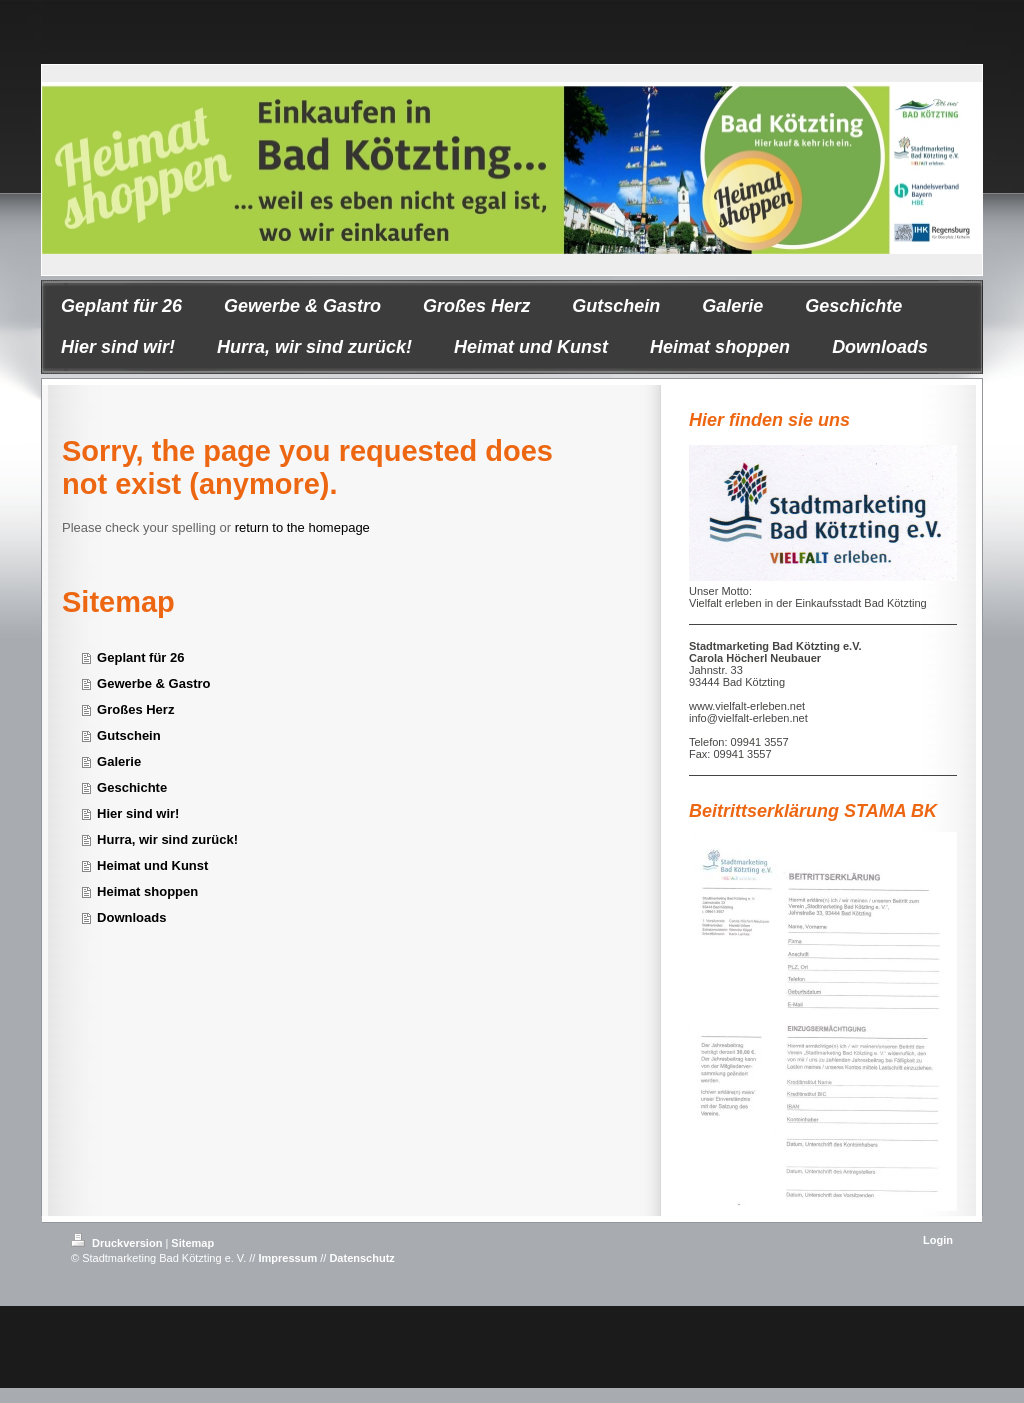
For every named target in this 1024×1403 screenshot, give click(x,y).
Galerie (119, 761)
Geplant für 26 (140, 657)
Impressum (287, 1258)
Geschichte (132, 787)
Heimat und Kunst (152, 865)
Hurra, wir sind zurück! (167, 839)
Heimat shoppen (147, 891)
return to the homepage (302, 527)
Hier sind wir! (138, 813)
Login (938, 1240)
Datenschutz (361, 1258)
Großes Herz (135, 709)
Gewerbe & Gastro (153, 683)
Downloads (131, 917)
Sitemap (192, 1243)
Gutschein (129, 735)
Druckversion (118, 1243)
